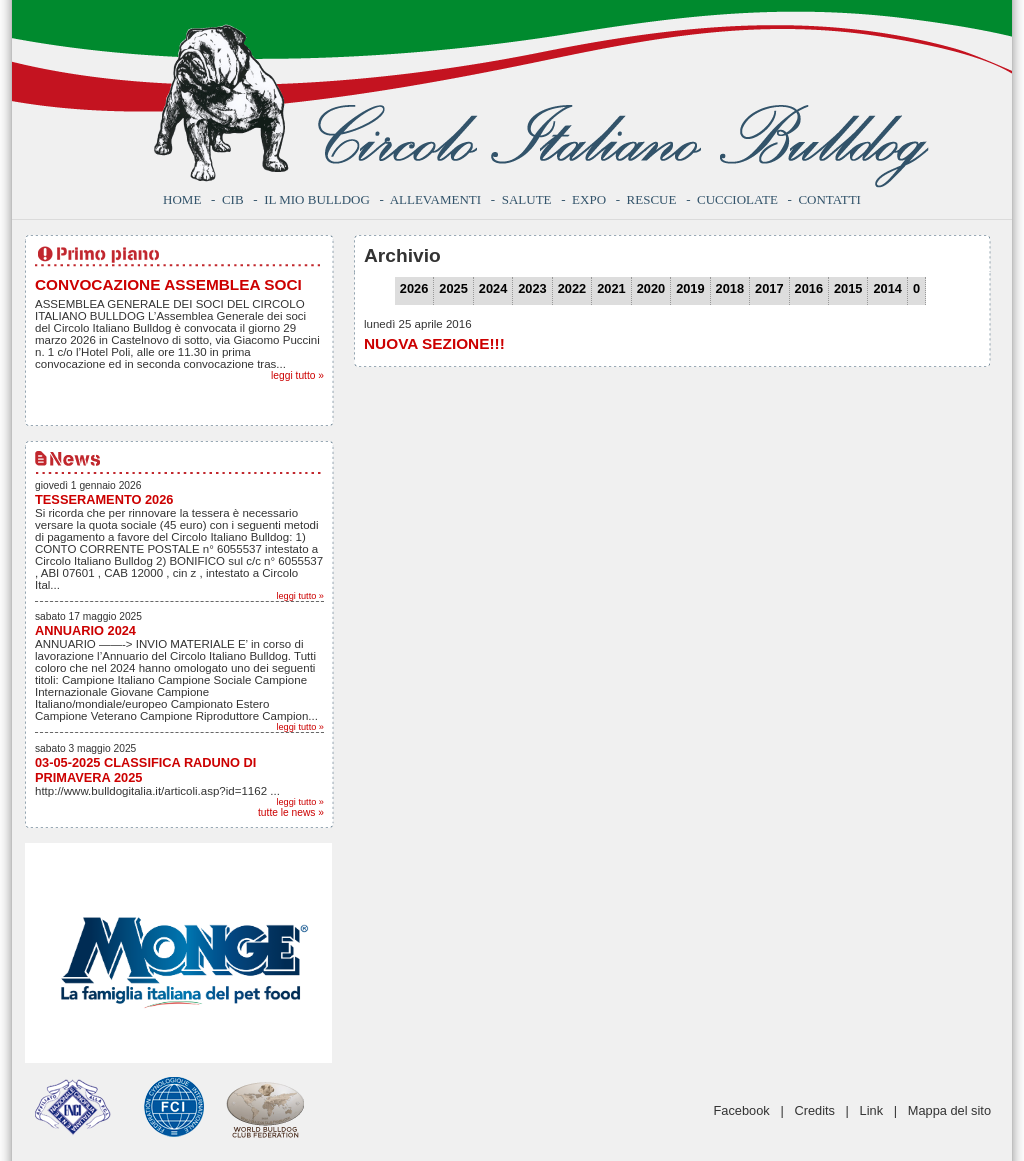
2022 (572, 288)
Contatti (829, 199)
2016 (809, 288)
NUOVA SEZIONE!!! (434, 343)
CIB (233, 199)
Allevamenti (435, 199)
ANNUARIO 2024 (85, 630)
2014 (887, 288)
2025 (453, 288)
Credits (814, 1110)
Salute (527, 199)
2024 (493, 288)
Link (871, 1110)
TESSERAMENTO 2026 (104, 499)
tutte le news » (291, 812)
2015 (848, 288)
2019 (690, 288)
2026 (414, 288)
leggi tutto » (297, 375)
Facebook (742, 1110)
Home (182, 199)
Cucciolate (737, 199)
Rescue (652, 199)
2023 (532, 288)
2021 (611, 288)
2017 (769, 288)
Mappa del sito (949, 1110)
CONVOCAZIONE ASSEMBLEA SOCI (168, 284)
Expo (589, 199)
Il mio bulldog (317, 199)
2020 (651, 288)
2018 (730, 288)
